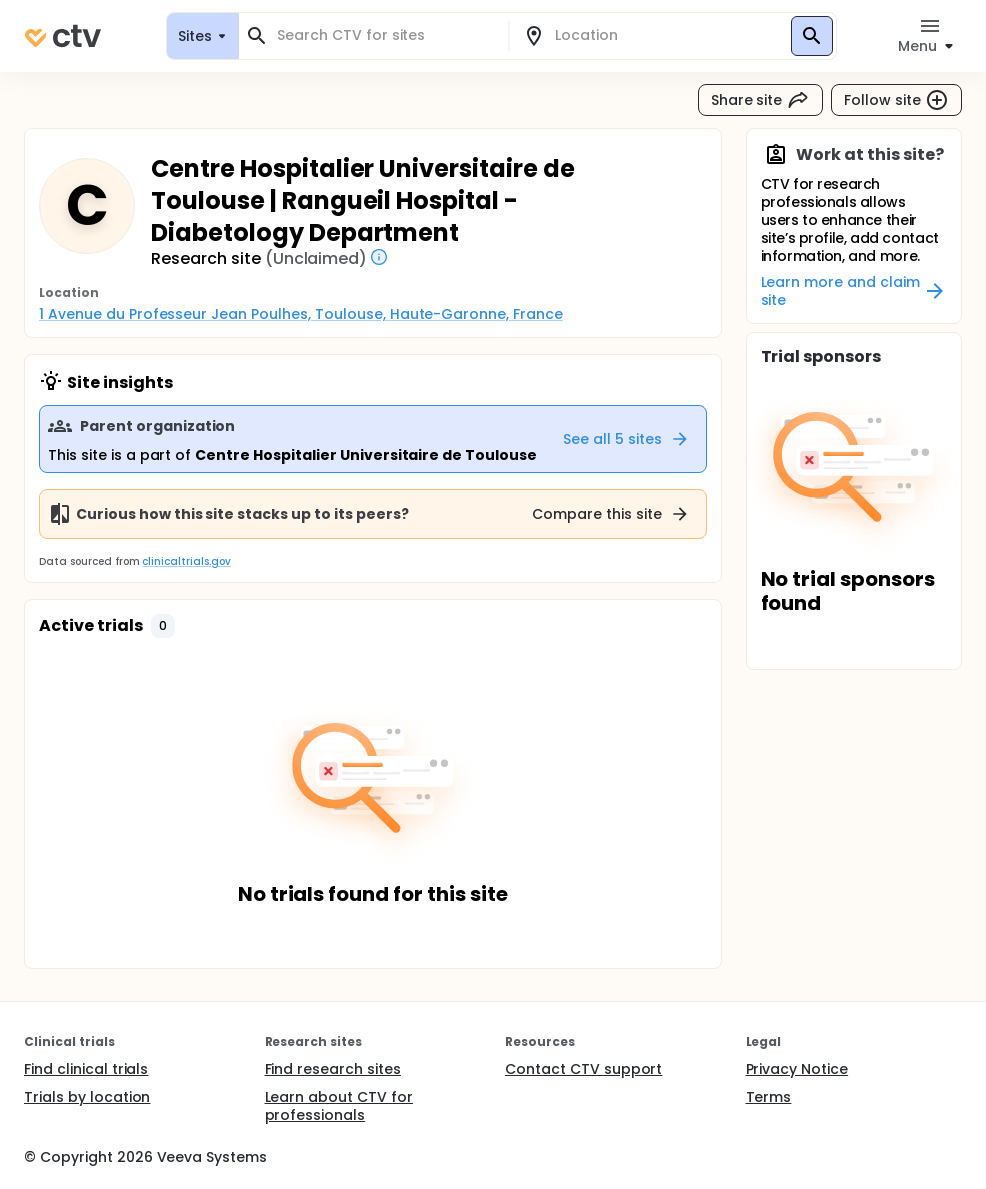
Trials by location (87, 1097)
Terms (769, 1097)
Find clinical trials (86, 1069)
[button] (163, 626)
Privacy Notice (797, 1069)
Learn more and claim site (854, 291)
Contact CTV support (583, 1069)
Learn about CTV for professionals (339, 1106)
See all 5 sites (626, 439)
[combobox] (385, 35)
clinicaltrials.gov (186, 561)
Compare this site (611, 514)
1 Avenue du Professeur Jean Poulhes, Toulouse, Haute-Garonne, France (301, 314)
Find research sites (333, 1069)
